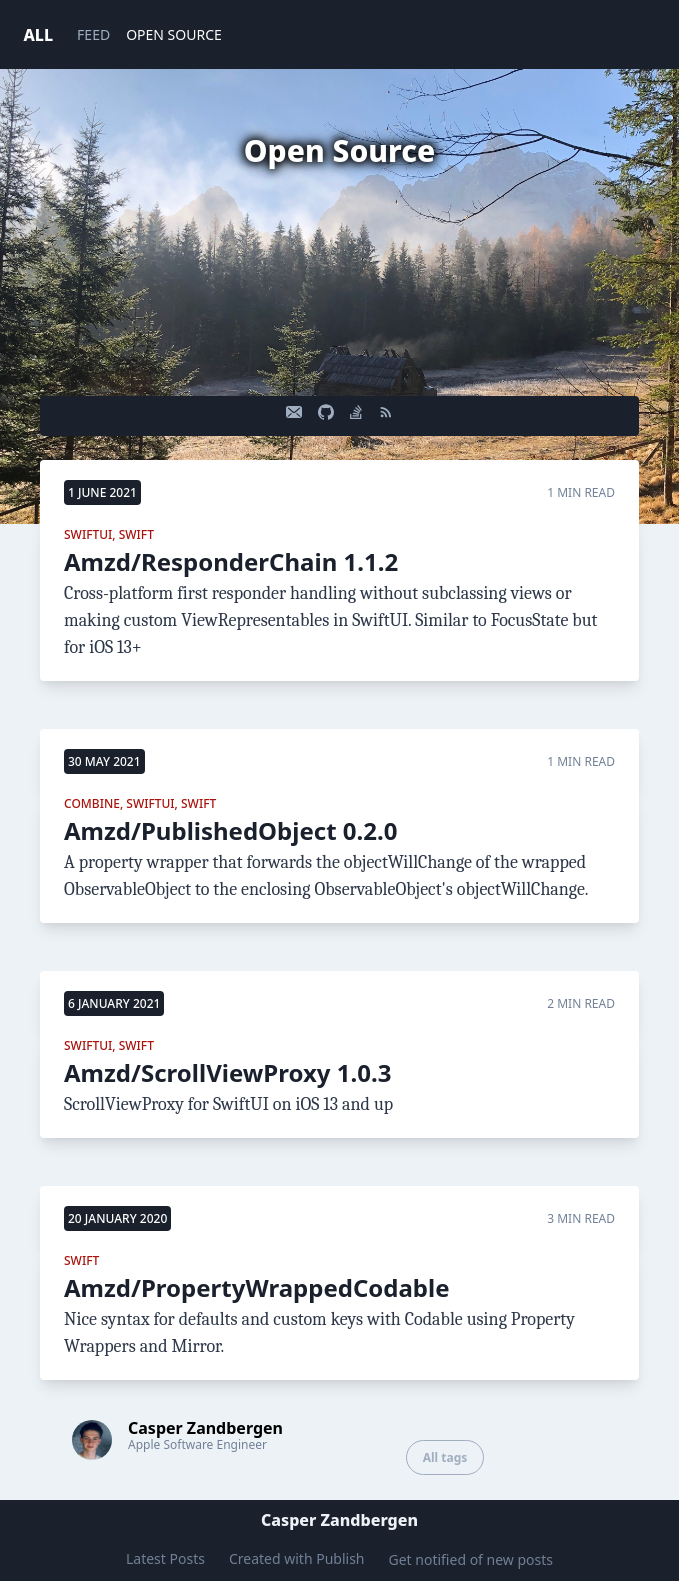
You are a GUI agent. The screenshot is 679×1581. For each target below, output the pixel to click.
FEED (93, 34)
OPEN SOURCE (174, 34)
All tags (445, 1457)
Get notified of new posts (471, 1559)
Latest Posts (165, 1558)
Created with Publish (297, 1558)
